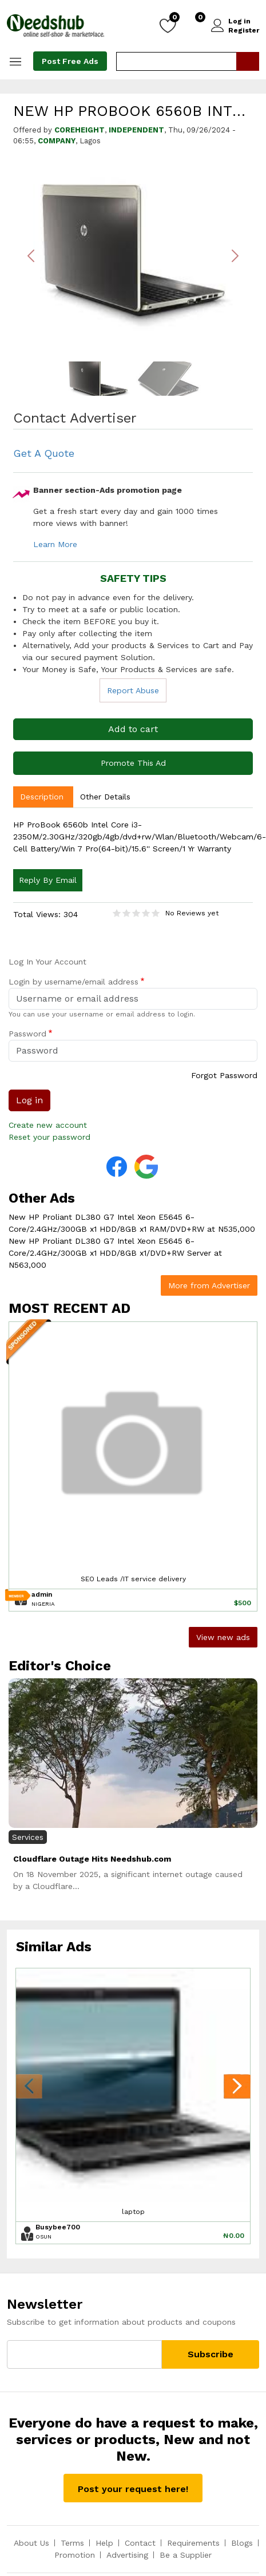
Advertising (127, 2554)
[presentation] (29, 2088)
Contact (140, 2542)
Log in (239, 21)
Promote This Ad (133, 762)
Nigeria (43, 1604)
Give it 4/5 (146, 913)
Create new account (48, 1125)
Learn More (55, 544)
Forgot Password (224, 1075)
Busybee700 (57, 2227)
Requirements (193, 2542)
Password (27, 1033)
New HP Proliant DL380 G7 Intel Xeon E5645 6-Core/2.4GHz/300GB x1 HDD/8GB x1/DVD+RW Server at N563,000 (115, 1252)
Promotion (74, 2554)
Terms (72, 2542)
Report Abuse (133, 690)
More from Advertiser (209, 1285)
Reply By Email (48, 880)
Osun (43, 2236)
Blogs (242, 2542)
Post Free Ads (70, 61)
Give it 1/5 (117, 913)
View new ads (223, 1637)
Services (27, 1837)
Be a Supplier (186, 2554)
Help (104, 2542)
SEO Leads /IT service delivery (133, 1579)
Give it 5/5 (156, 913)
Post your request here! (133, 2488)
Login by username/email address (73, 981)
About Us (31, 2542)
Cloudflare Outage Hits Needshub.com (92, 1858)
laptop (133, 2212)
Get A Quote (43, 453)
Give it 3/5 (136, 913)
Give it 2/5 (127, 913)
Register (243, 30)
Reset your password (49, 1137)
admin (41, 1594)
